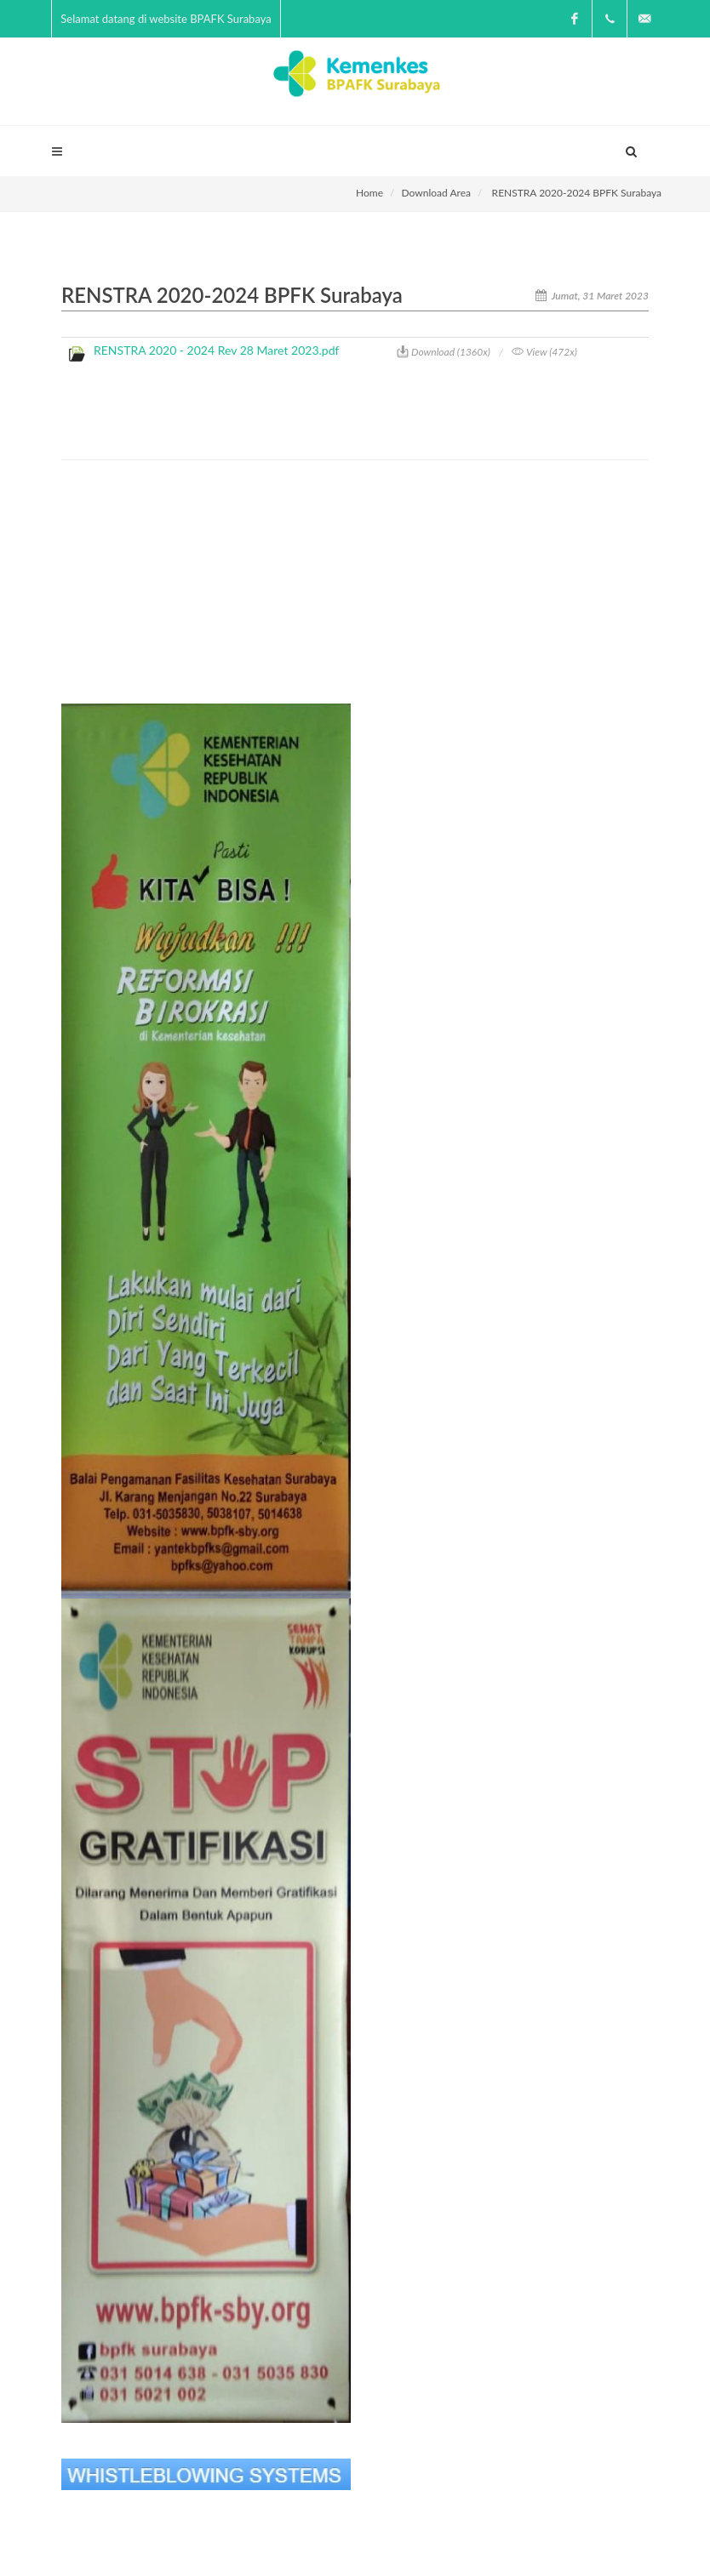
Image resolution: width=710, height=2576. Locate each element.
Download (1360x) (443, 351)
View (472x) (544, 351)
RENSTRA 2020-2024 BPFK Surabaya (576, 192)
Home (369, 192)
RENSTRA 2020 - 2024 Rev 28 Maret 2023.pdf (216, 350)
